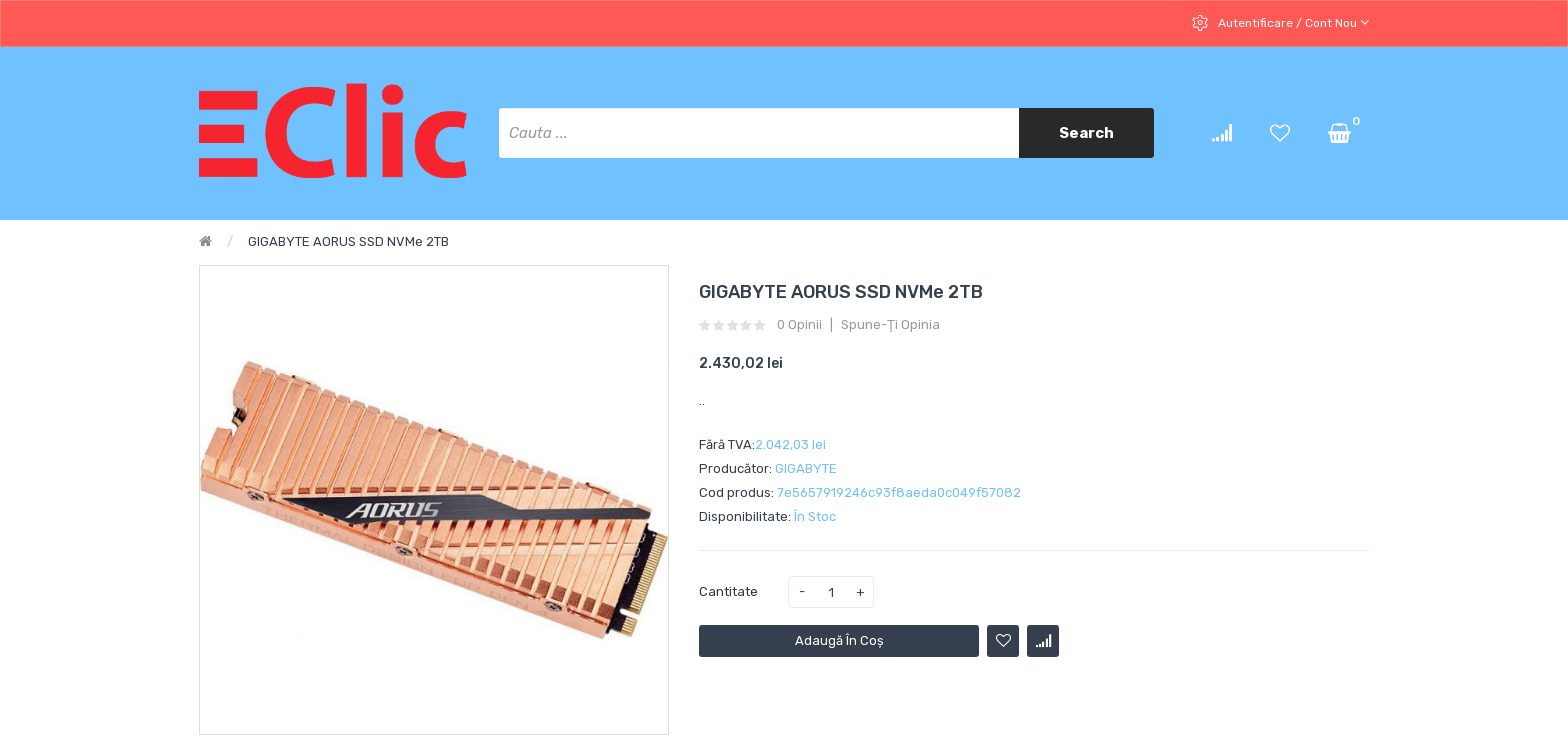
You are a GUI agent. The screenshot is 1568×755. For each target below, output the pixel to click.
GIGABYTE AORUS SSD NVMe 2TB (348, 241)
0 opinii (799, 325)
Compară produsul (1043, 641)
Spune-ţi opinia (890, 325)
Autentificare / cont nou (1292, 22)
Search (1086, 133)
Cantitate (728, 591)
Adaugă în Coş (839, 640)
